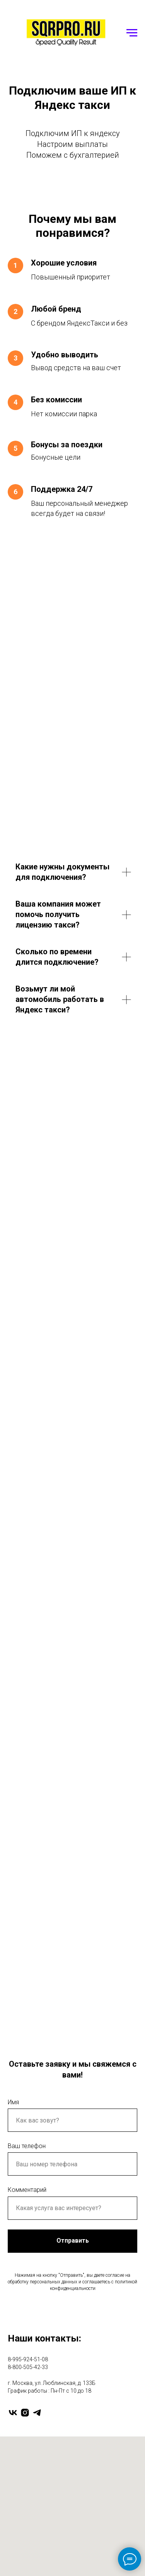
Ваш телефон (27, 2146)
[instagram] (25, 2412)
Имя (13, 2102)
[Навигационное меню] (131, 33)
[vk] (13, 2412)
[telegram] (37, 2412)
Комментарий (27, 2189)
